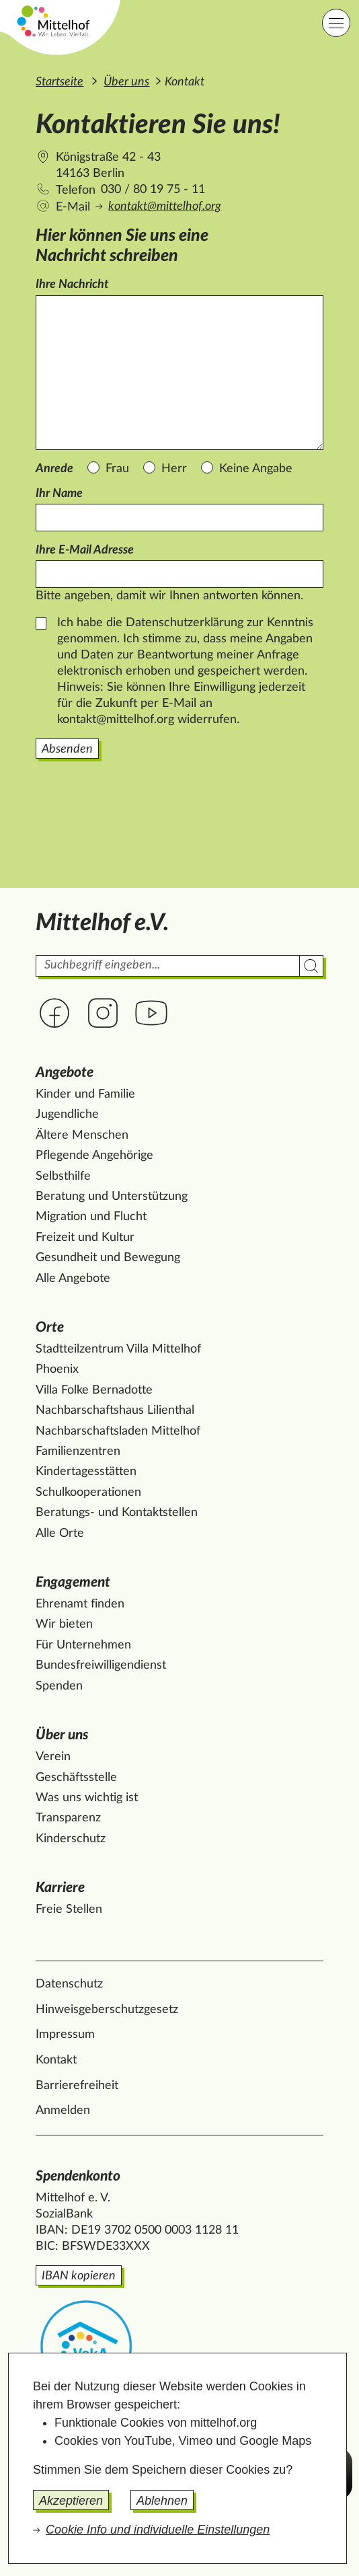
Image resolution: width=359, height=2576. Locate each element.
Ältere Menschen (82, 1135)
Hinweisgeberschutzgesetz (107, 2010)
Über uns (126, 82)
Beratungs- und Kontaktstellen (117, 1513)
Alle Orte (60, 1533)
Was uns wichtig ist (87, 1798)
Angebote (64, 1072)
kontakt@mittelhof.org (164, 206)
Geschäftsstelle (76, 1778)
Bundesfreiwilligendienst (101, 1665)
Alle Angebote (73, 1279)
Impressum (65, 2035)
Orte (50, 1327)
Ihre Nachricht (72, 284)
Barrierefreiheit (77, 2086)
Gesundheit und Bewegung (108, 1258)
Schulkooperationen (88, 1492)
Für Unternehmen (83, 1645)
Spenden (59, 1686)
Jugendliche (67, 1114)
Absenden (67, 749)
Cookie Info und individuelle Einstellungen (158, 2529)
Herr (174, 469)
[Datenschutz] (41, 623)
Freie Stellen (69, 1909)
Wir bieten (64, 1624)
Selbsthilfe (63, 1176)
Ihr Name (59, 494)
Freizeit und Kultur (85, 1238)
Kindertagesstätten (86, 1472)
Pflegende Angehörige (94, 1155)
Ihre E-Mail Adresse (85, 550)
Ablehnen (162, 2500)
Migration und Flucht (91, 1217)
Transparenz (68, 1818)
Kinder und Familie (85, 1094)
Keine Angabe (255, 469)
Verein (53, 1757)
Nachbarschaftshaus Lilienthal (115, 1410)
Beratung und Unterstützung (112, 1196)
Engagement (73, 1582)
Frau (117, 469)
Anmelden (63, 2111)
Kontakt (56, 2060)
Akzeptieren (71, 2500)
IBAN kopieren (79, 2276)
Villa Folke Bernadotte (94, 1390)
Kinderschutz (71, 1839)
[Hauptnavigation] (336, 23)
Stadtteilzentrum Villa (118, 1349)
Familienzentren (78, 1451)
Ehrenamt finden (80, 1604)
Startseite (59, 82)
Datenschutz (69, 1984)
